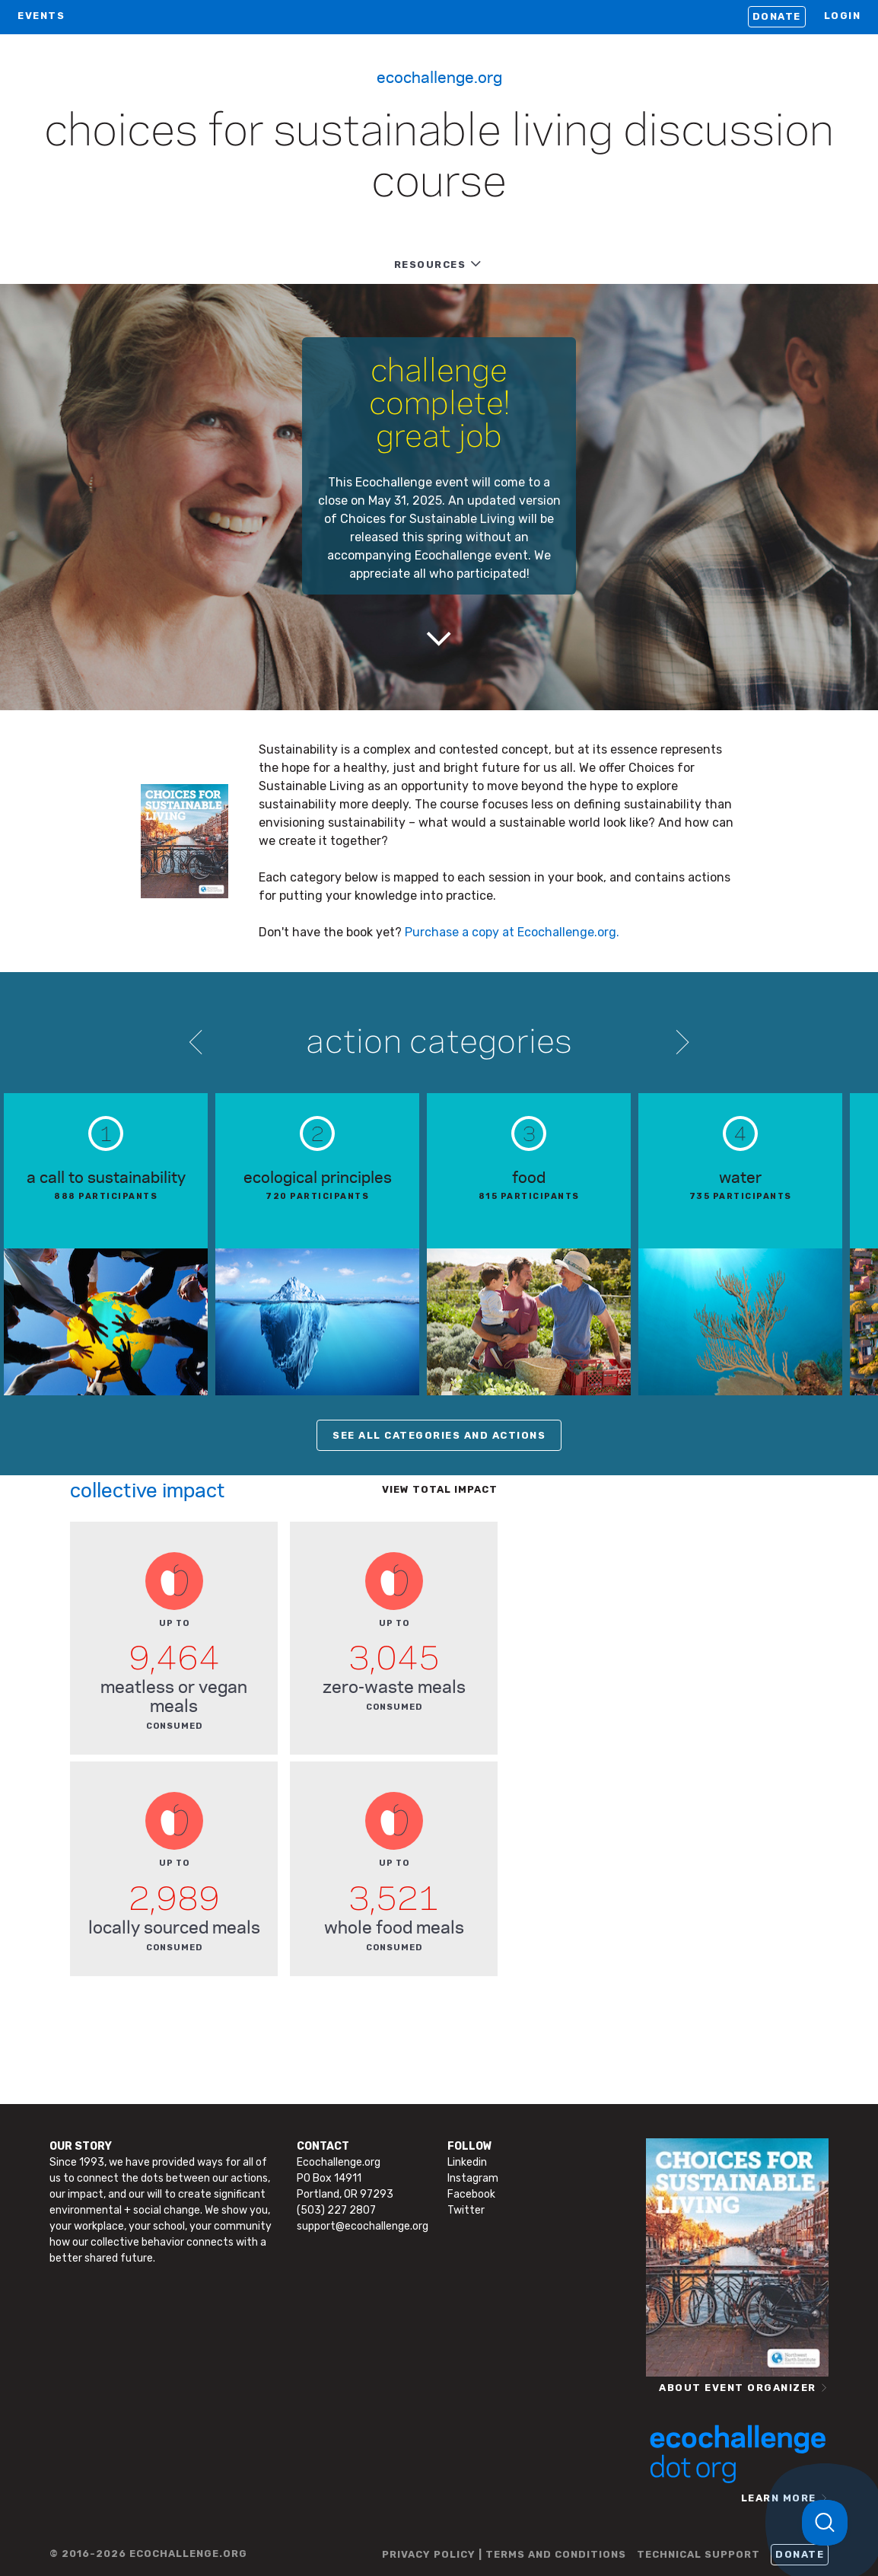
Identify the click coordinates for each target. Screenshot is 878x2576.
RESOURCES (430, 264)
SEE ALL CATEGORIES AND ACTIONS (439, 1435)
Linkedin (467, 2162)
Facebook (471, 2194)
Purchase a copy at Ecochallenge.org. (512, 932)
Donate (776, 16)
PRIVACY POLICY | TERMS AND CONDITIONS (504, 2554)
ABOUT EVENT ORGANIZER (737, 2387)
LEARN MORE (778, 2498)
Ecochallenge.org (439, 76)
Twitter (466, 2210)
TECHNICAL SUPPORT (698, 2554)
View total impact (440, 1489)
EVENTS (41, 15)
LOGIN (842, 15)
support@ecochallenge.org (362, 2226)
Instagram (472, 2178)
